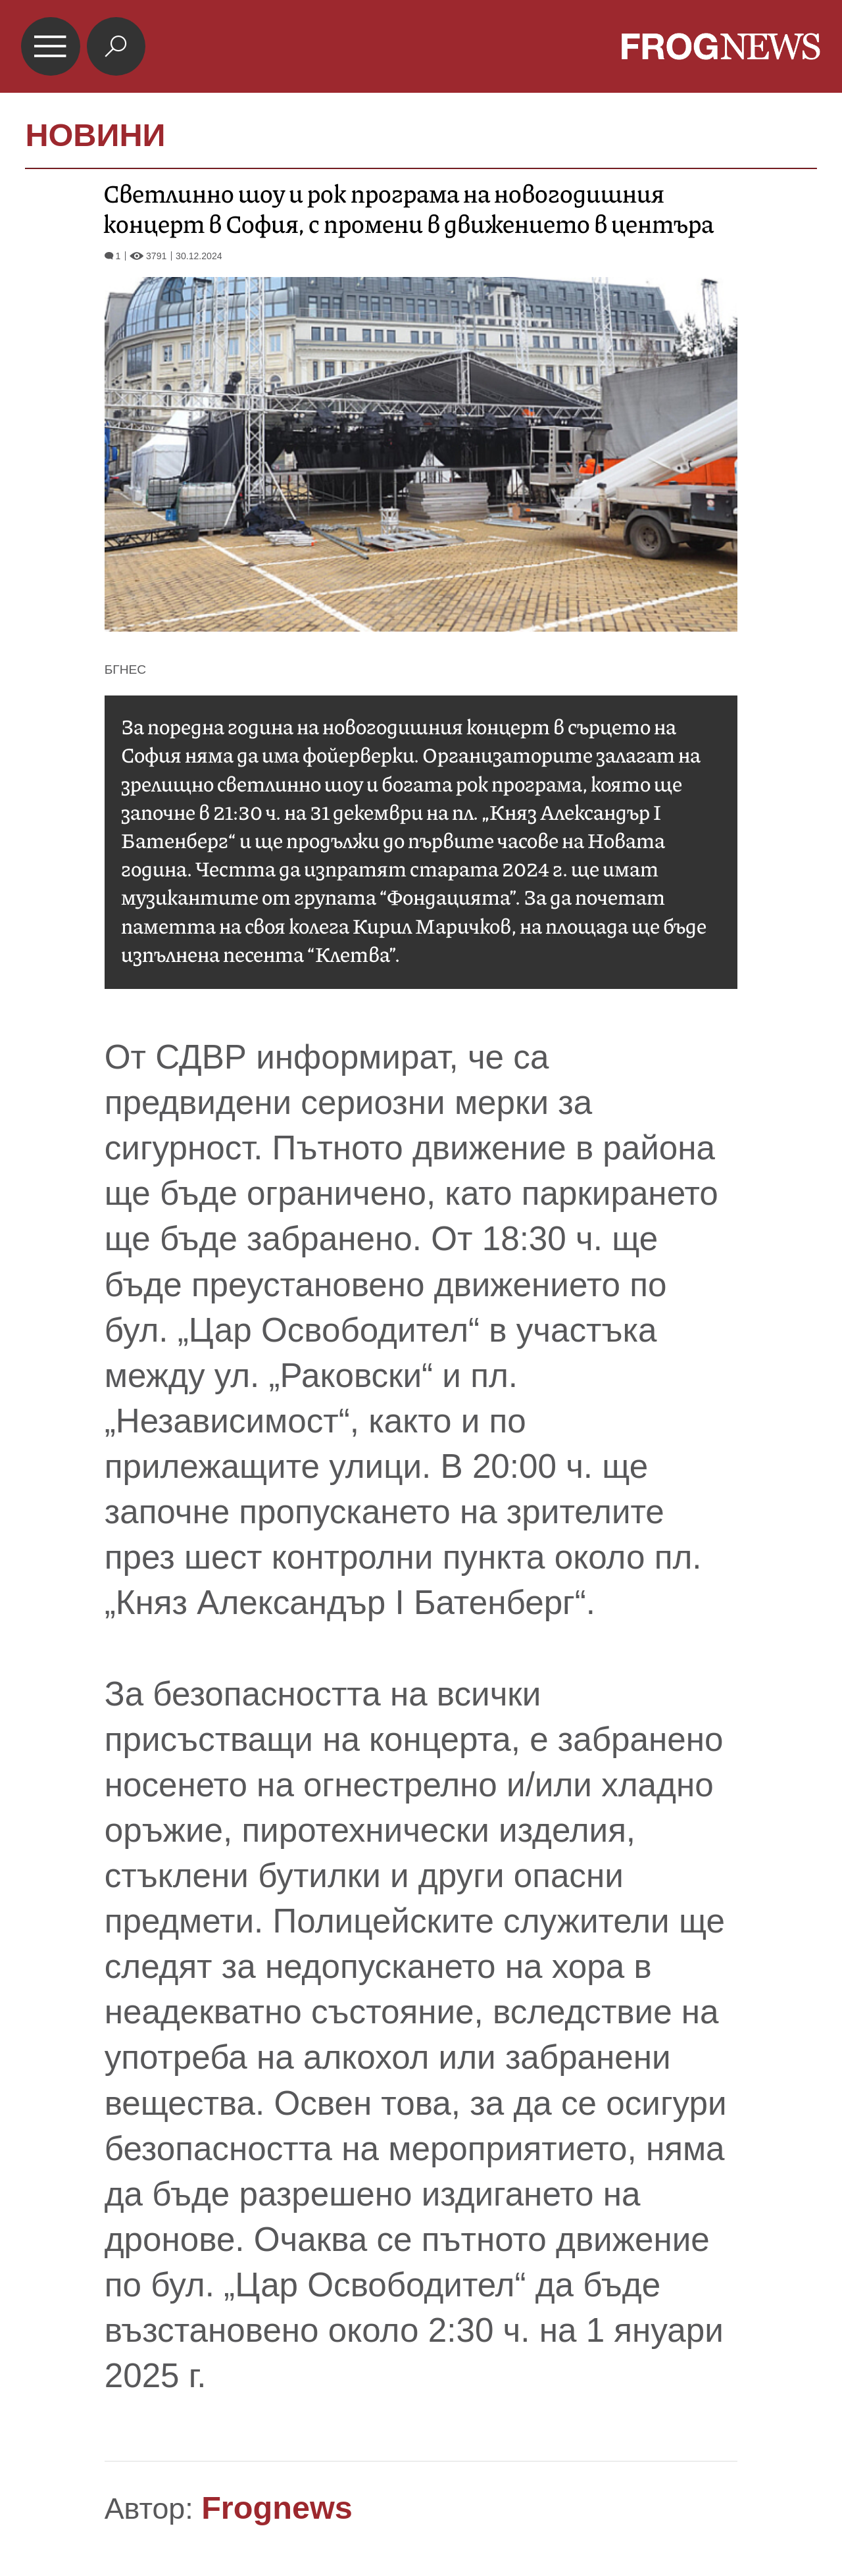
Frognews (277, 2507)
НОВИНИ (95, 135)
